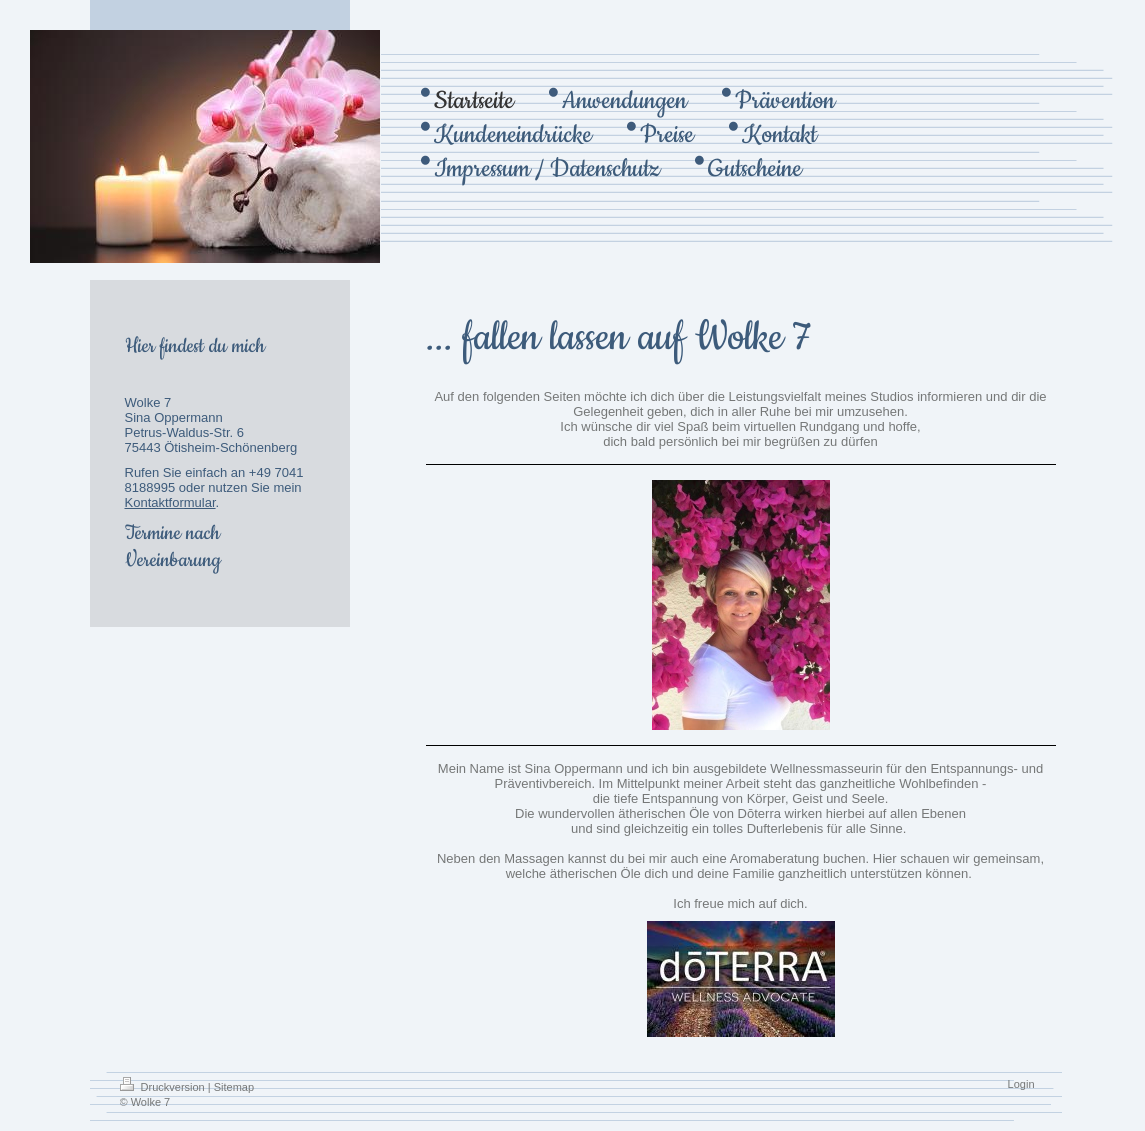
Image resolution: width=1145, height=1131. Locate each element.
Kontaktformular (170, 502)
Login (1021, 1084)
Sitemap (234, 1087)
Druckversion (164, 1087)
